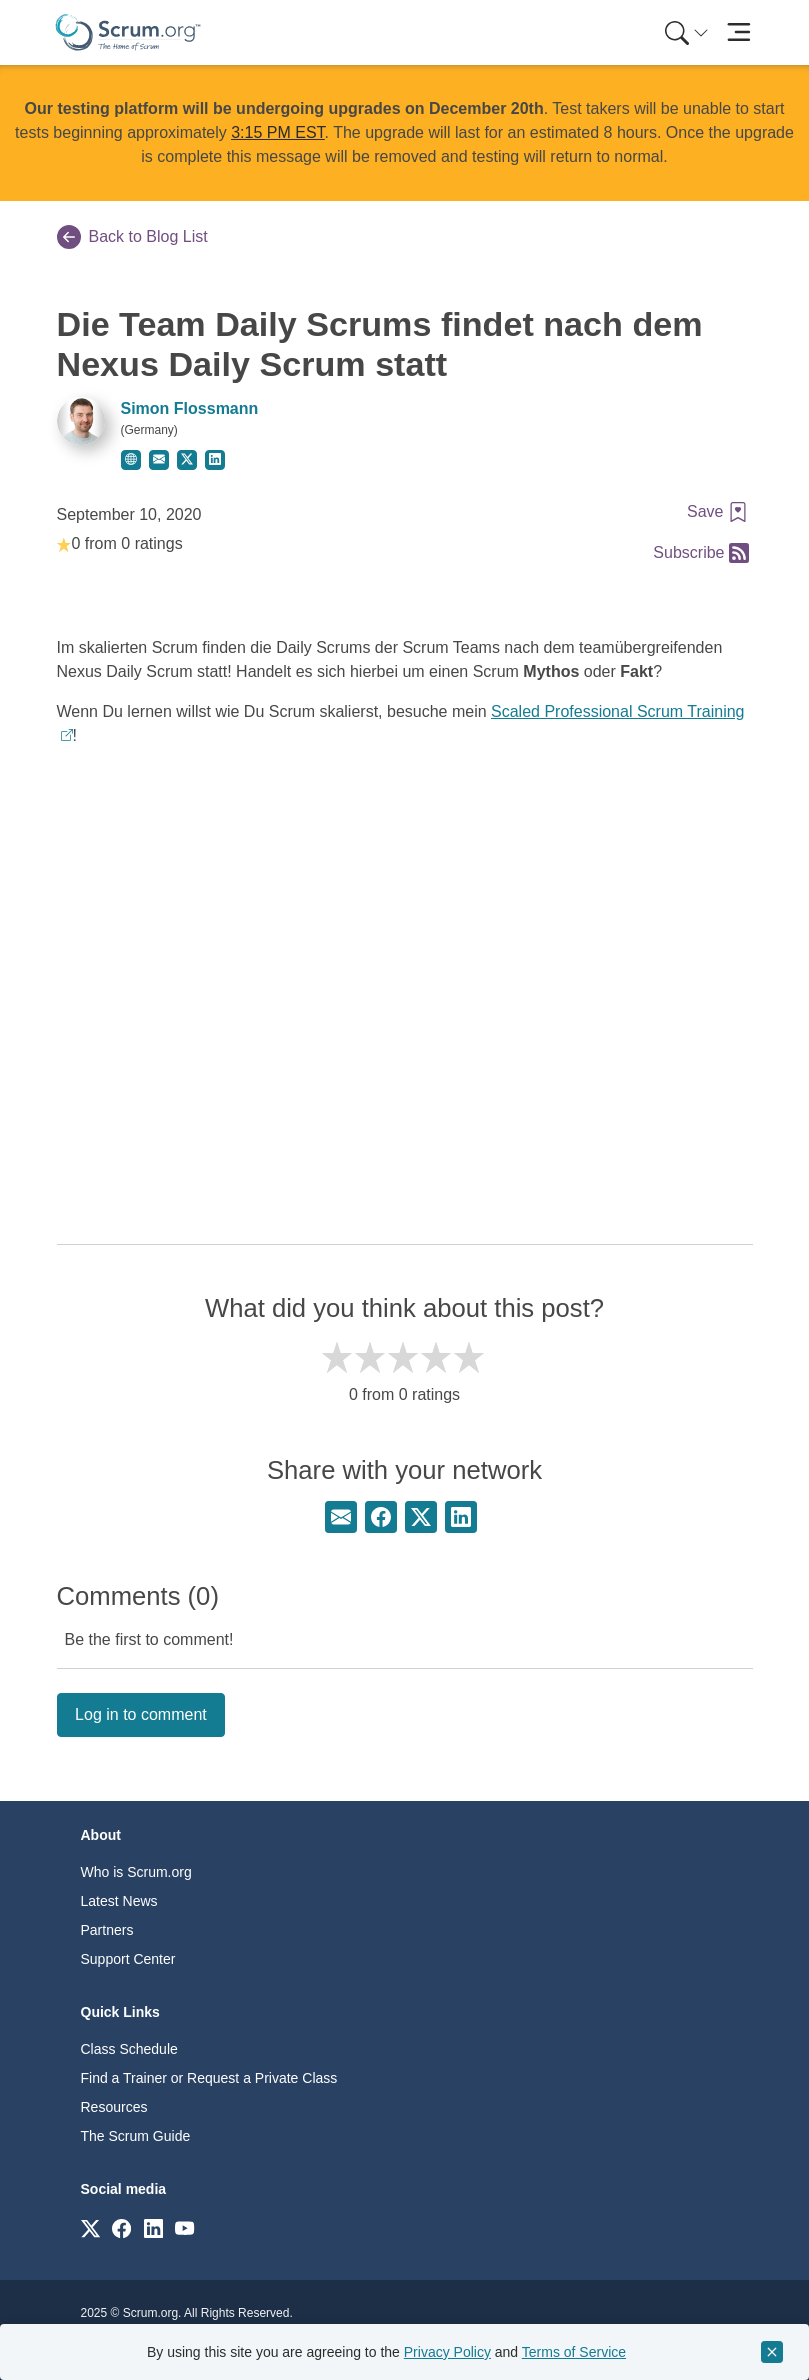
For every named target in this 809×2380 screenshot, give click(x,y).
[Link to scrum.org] (90, 2227)
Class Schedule (129, 2049)
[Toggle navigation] (739, 32)
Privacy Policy (447, 2352)
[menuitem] (685, 32)
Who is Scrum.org (136, 1872)
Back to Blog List (132, 237)
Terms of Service (574, 2352)
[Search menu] (687, 32)
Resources (114, 2107)
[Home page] (128, 32)
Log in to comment (141, 1714)
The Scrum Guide (136, 2136)
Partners (107, 1930)
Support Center (128, 1959)
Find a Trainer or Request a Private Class (209, 2078)
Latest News (119, 1901)
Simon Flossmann (190, 408)
